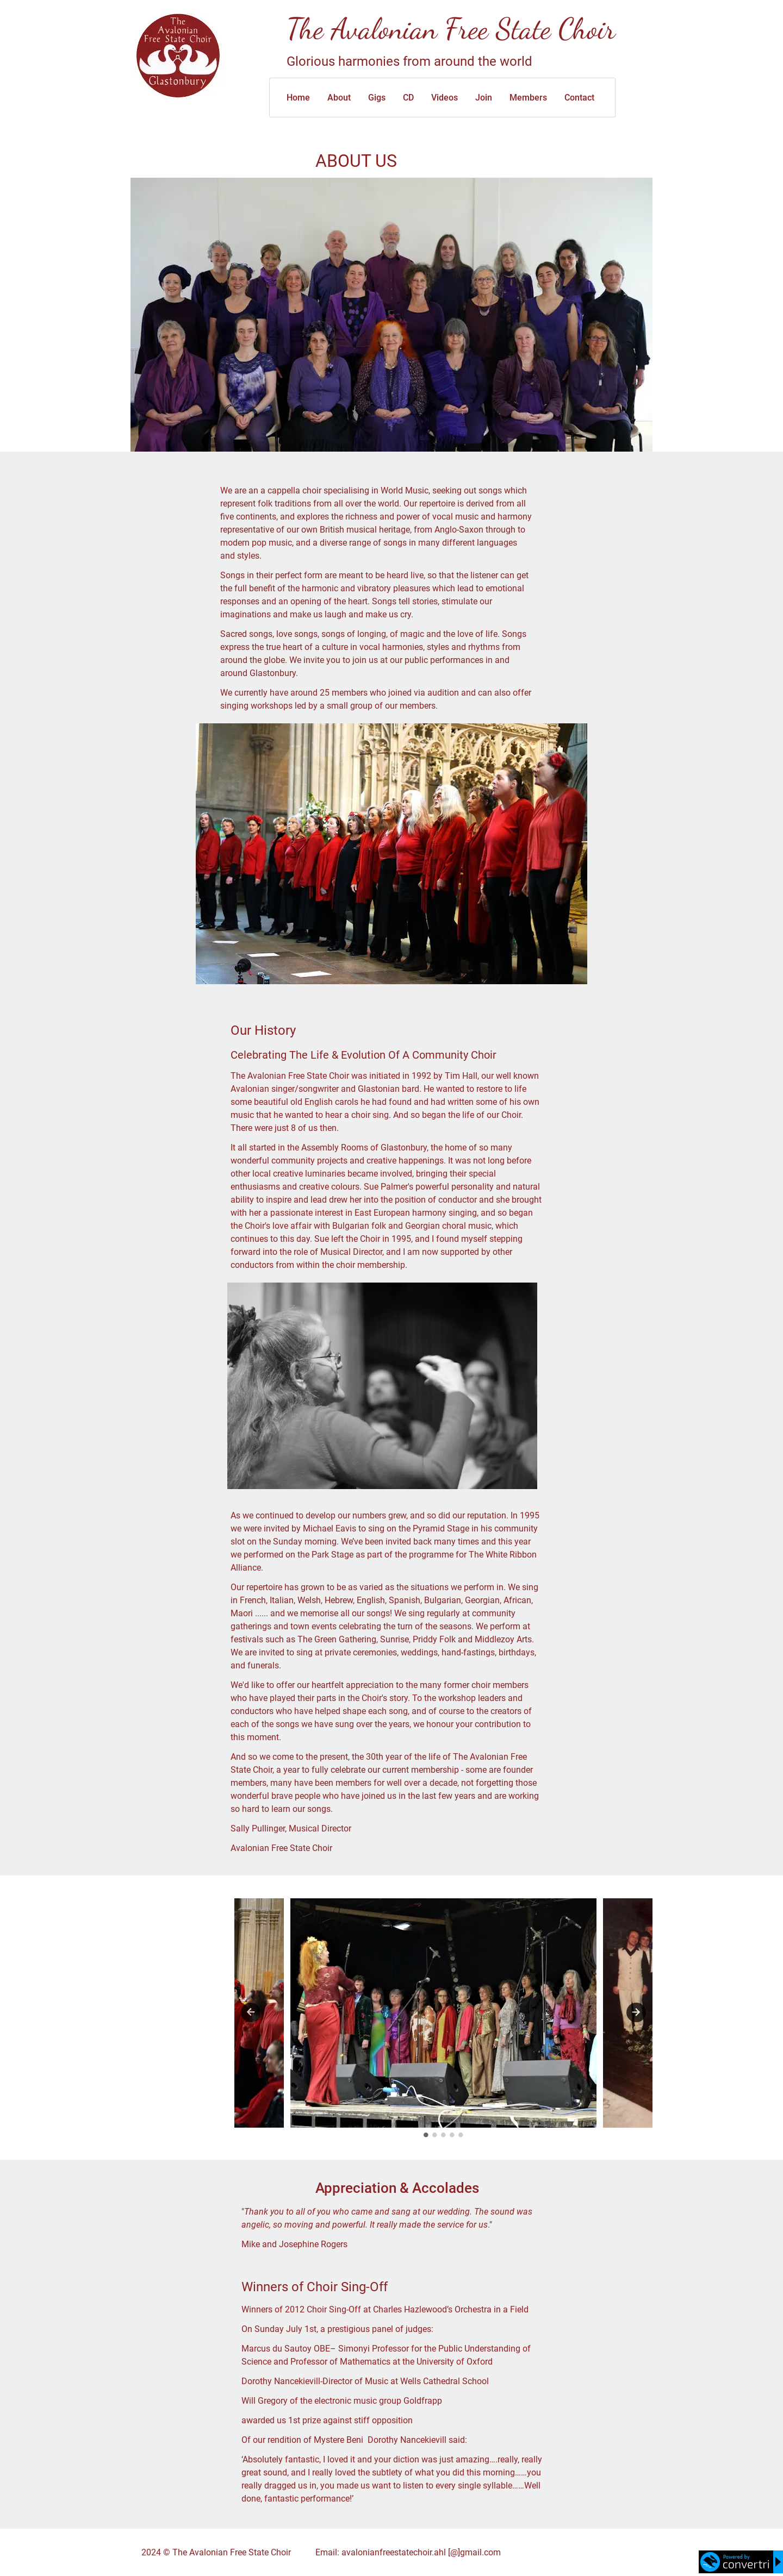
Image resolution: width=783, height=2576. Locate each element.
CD (408, 97)
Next (636, 2012)
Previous (250, 2012)
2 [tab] (435, 2135)
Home (298, 97)
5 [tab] (461, 2135)
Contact (579, 97)
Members (528, 97)
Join (483, 97)
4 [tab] (452, 2135)
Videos (444, 97)
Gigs (377, 97)
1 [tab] (426, 2135)
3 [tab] (443, 2135)
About (339, 97)
